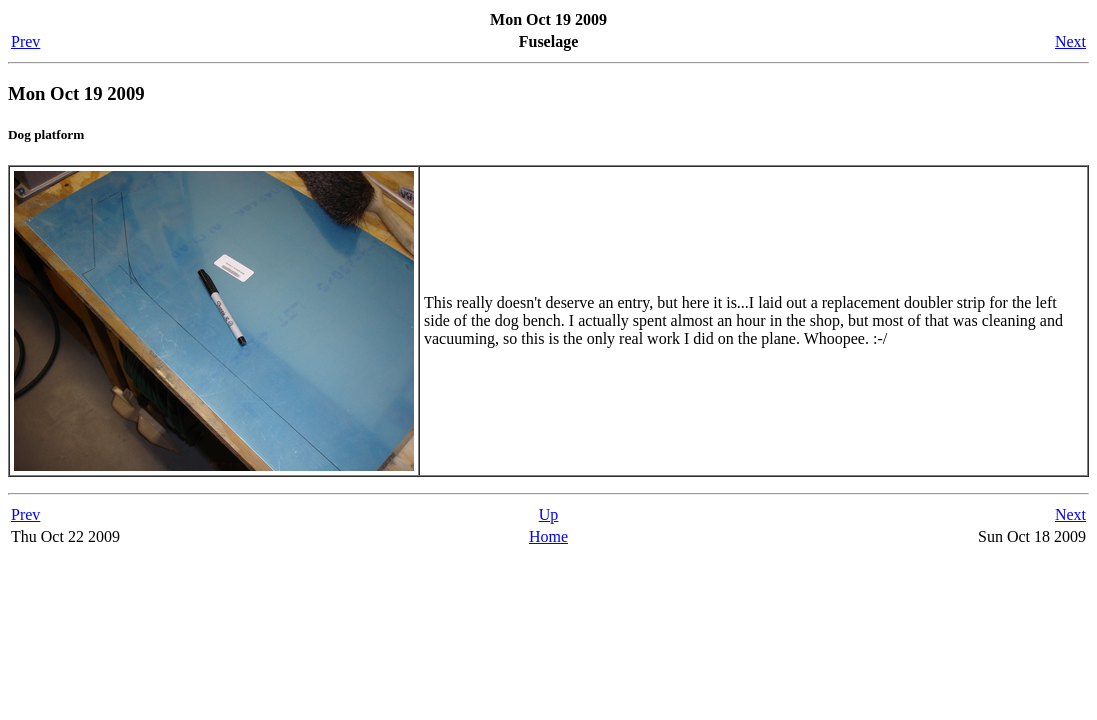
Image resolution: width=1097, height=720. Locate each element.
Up (549, 514)
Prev (25, 41)
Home (548, 536)
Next (1070, 41)
